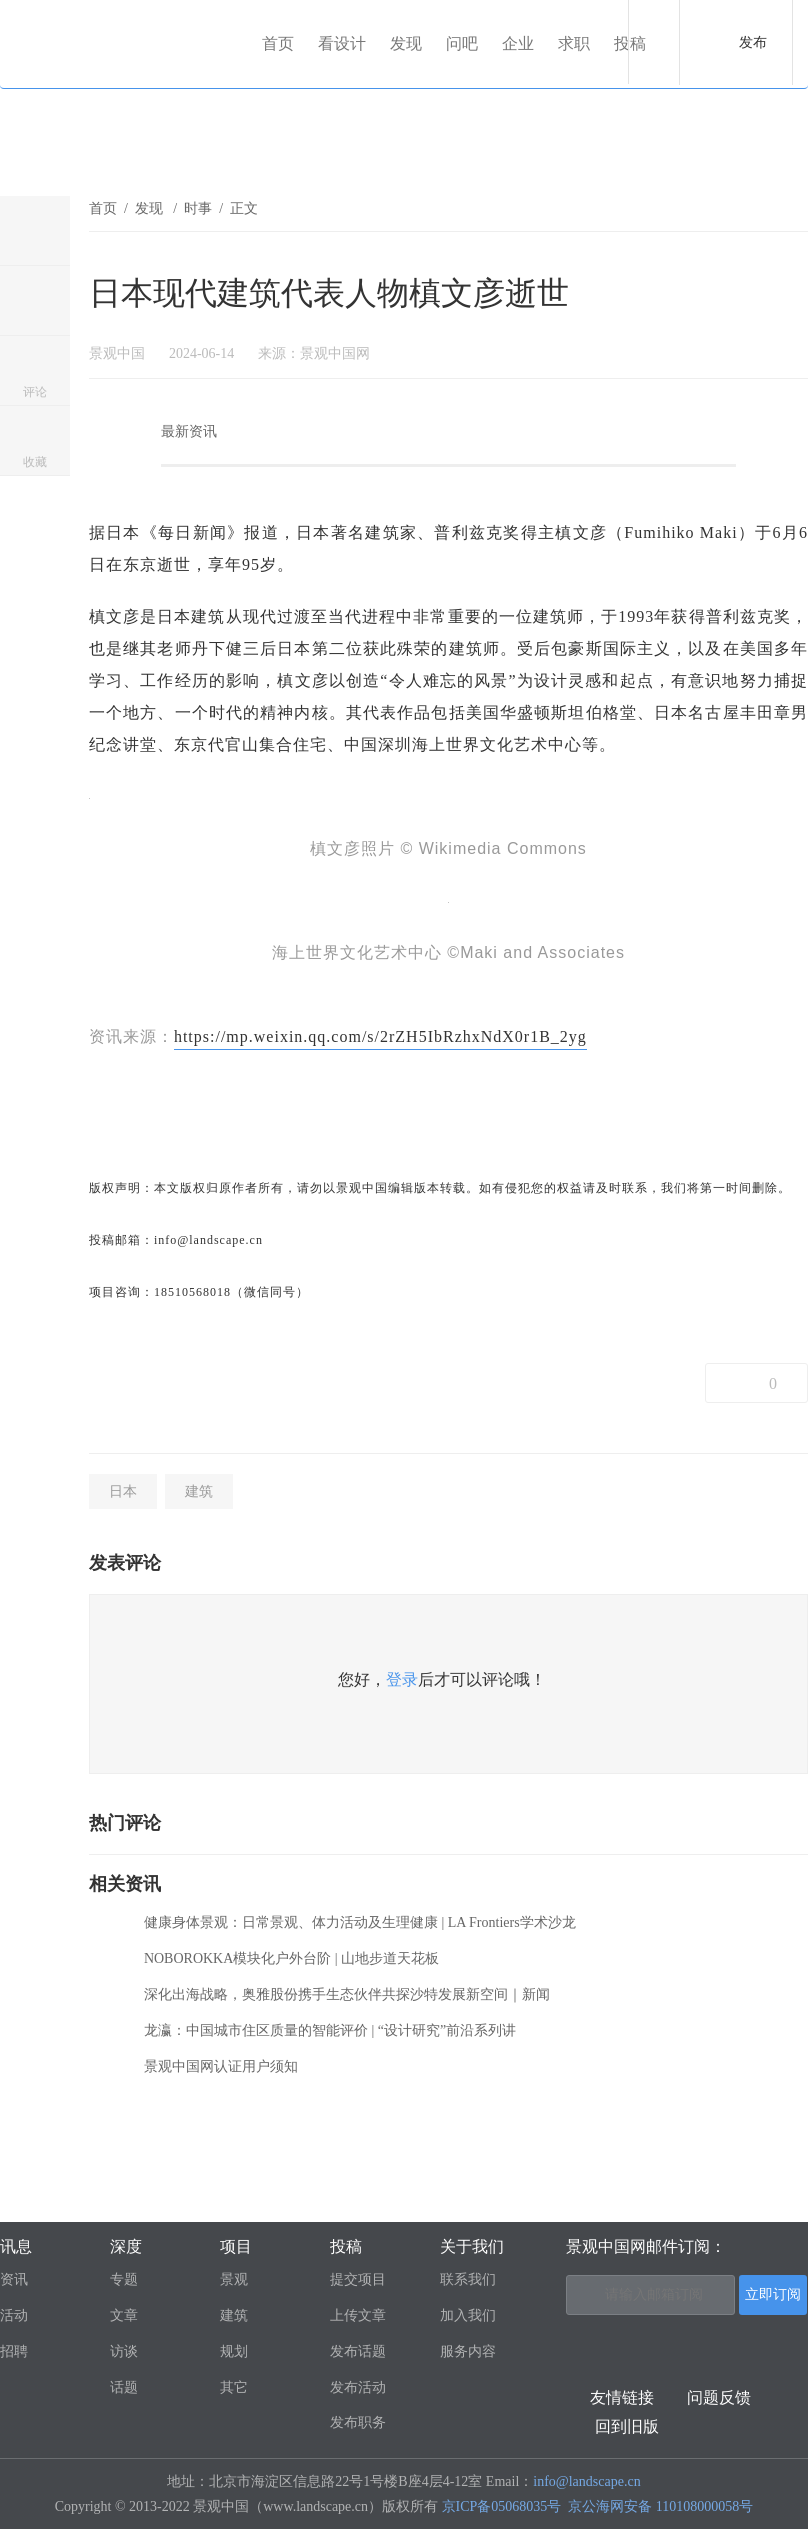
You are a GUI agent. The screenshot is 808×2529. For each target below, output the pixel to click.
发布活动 (358, 2387)
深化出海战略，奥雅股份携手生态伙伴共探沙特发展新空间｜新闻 (347, 1994)
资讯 (14, 2279)
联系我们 (468, 2279)
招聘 (14, 2351)
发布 (753, 42)
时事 (198, 208)
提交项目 (358, 2279)
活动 (14, 2315)
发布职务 (358, 2422)
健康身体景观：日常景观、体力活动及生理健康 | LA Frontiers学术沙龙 (360, 1922)
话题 (124, 2387)
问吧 (462, 43)
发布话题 (358, 2351)
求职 (574, 43)
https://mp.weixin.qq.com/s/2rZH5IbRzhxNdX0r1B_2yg (380, 1036)
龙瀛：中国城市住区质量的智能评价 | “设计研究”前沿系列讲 (330, 2030)
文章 (124, 2315)
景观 (234, 2279)
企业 (518, 43)
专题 (124, 2279)
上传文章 (358, 2315)
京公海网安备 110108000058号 (660, 2506)
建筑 (199, 1491)
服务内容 (468, 2351)
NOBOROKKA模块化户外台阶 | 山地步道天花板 (291, 1958)
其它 (234, 2387)
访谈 (124, 2351)
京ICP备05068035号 (502, 2506)
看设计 (342, 43)
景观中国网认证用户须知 (221, 2066)
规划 (234, 2351)
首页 (278, 43)
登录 (402, 1679)
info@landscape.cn (586, 2481)
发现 (406, 43)
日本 (123, 1491)
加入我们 (468, 2315)
